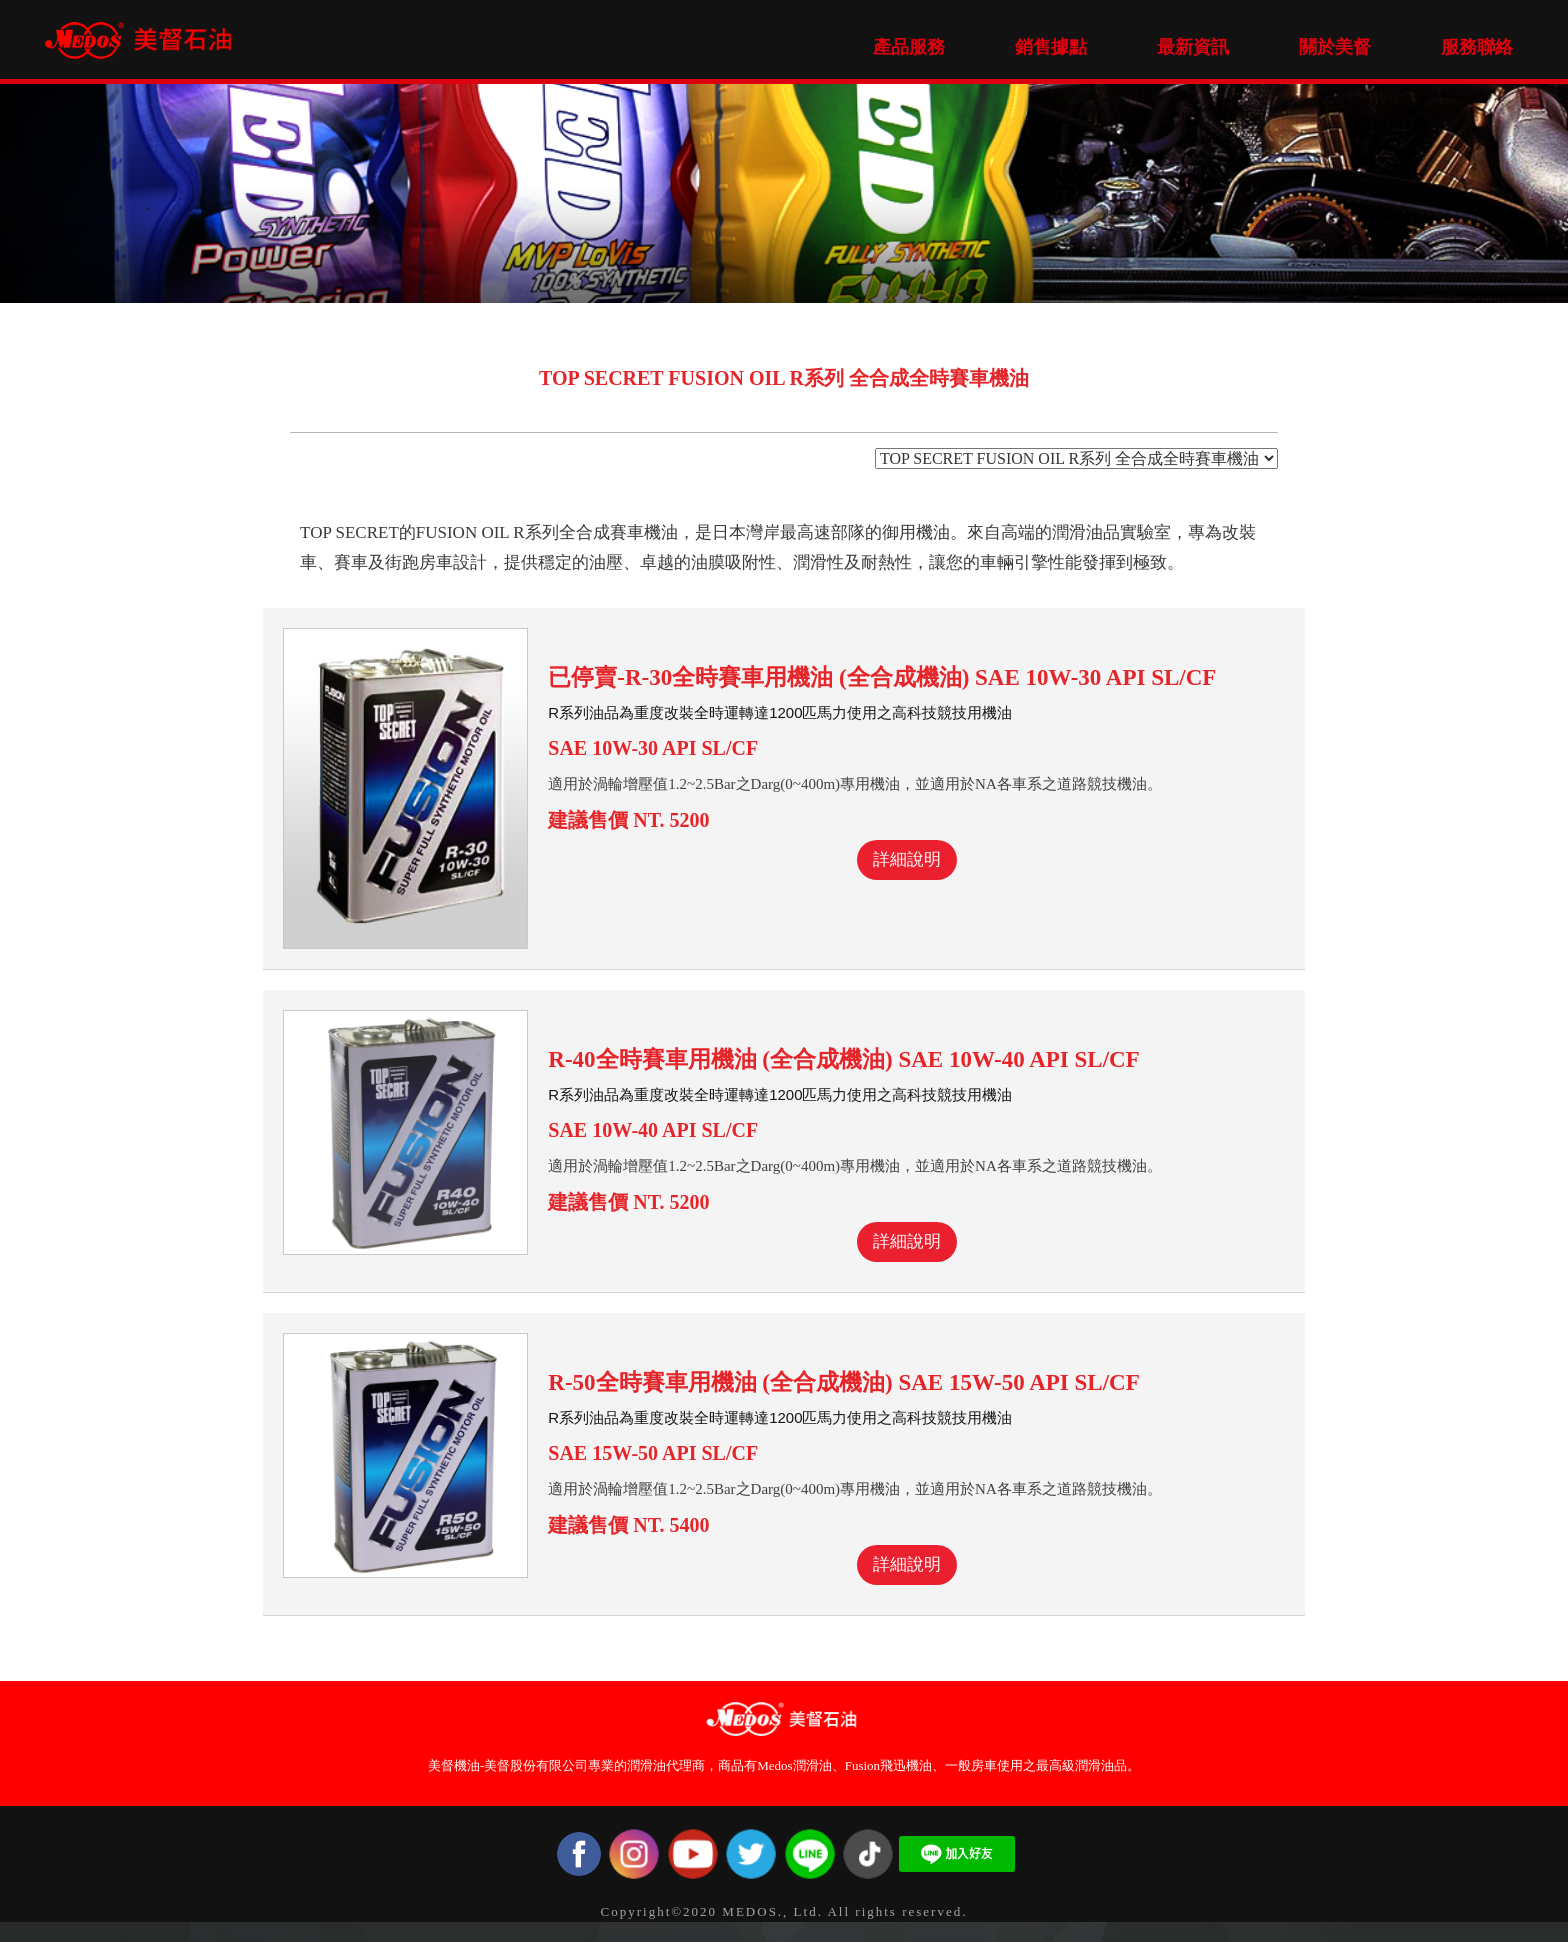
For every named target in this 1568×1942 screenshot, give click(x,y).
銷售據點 (1051, 47)
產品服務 (909, 47)
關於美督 (1335, 47)
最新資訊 (1193, 47)
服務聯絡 (1477, 47)
